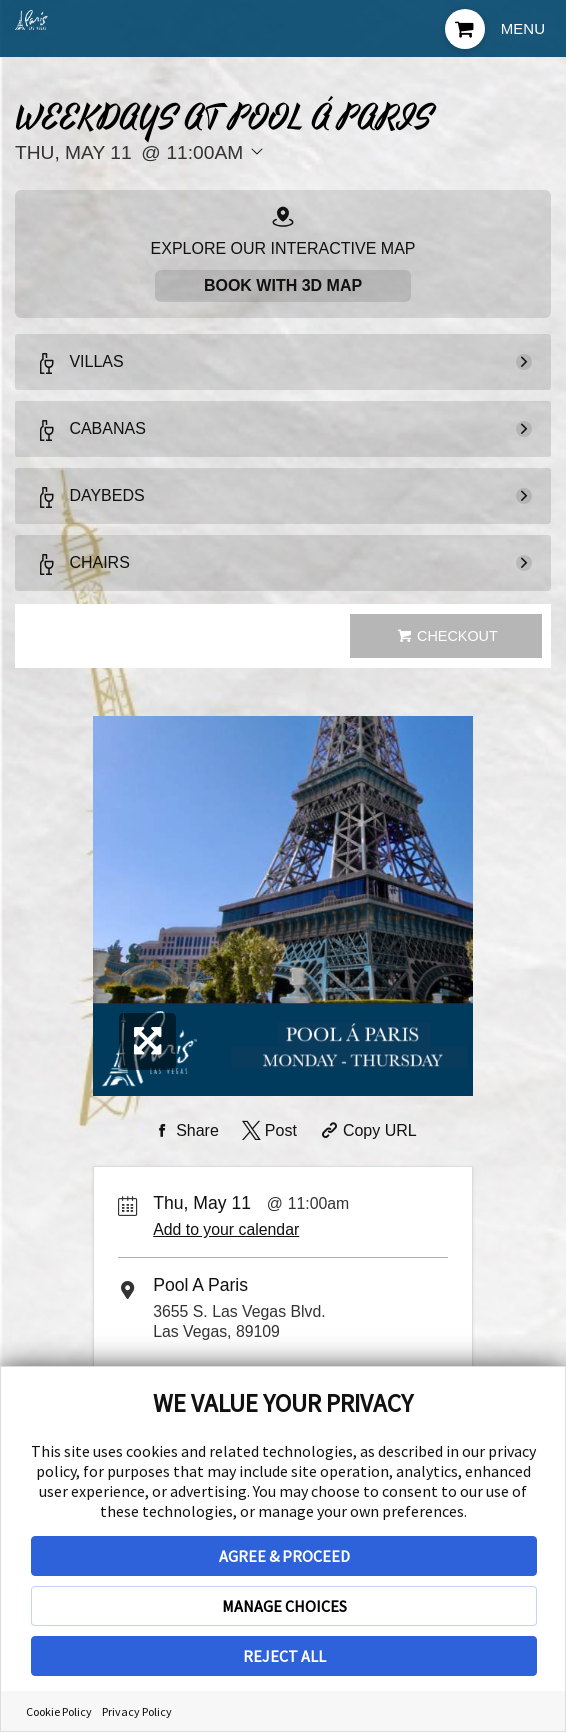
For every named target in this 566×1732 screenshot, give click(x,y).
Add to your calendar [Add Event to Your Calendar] (226, 1229)
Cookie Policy (59, 1711)
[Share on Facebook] (184, 1131)
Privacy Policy (137, 1711)
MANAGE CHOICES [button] (284, 1606)
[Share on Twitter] (267, 1131)
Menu (523, 28)
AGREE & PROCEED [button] (284, 1556)
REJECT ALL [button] (284, 1656)
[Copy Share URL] (366, 1131)
